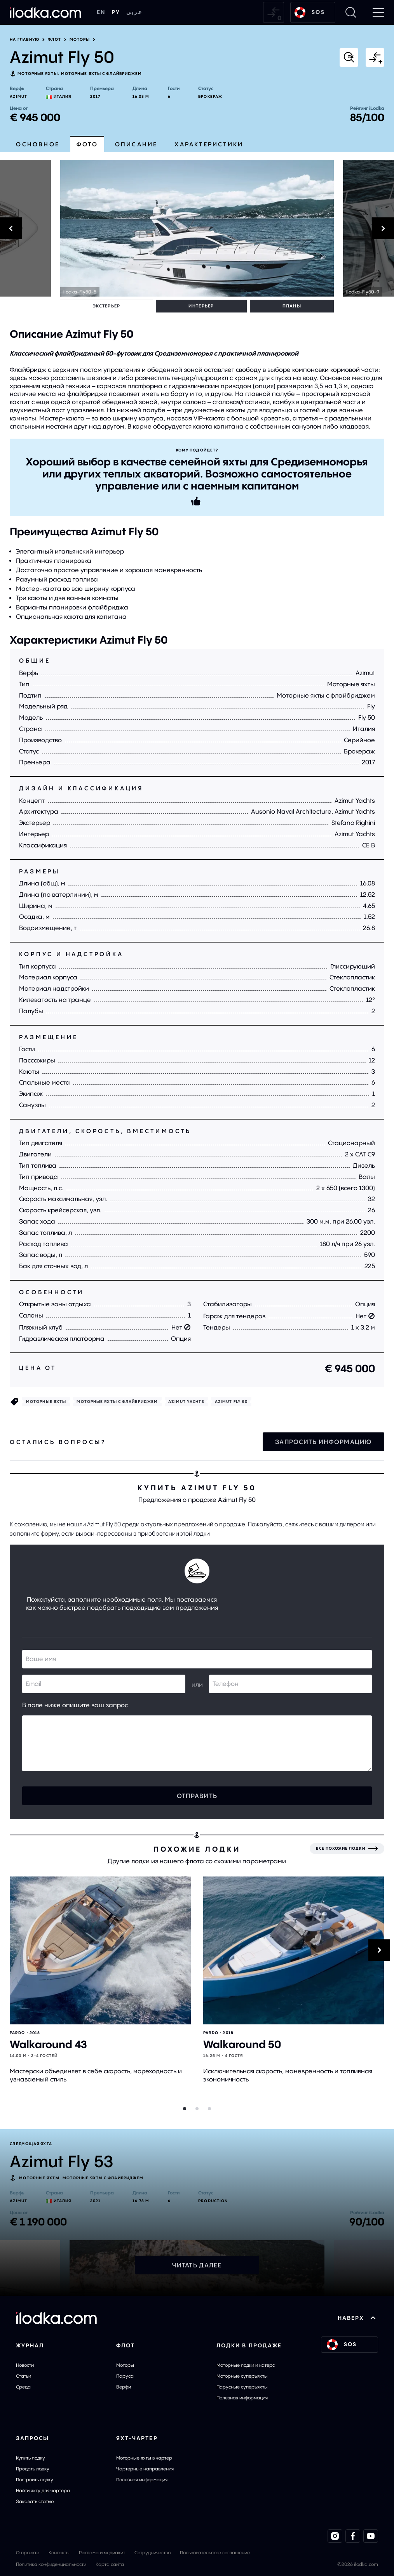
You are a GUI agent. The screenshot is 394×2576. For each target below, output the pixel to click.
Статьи (23, 2375)
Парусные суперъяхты (242, 2386)
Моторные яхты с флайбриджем (101, 73)
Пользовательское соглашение (215, 2552)
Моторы (80, 39)
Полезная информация (242, 2397)
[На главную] (45, 12)
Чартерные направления (145, 2468)
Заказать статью (35, 2500)
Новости (25, 2364)
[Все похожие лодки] (347, 1848)
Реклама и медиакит (102, 2552)
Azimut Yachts (186, 1400)
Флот (54, 39)
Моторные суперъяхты (242, 2375)
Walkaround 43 (48, 2044)
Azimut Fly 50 (231, 1400)
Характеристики (208, 144)
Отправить (197, 1795)
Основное (37, 144)
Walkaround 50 (242, 2044)
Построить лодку (34, 2479)
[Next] (368, 228)
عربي (134, 12)
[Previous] (25, 228)
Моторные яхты (37, 73)
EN (101, 12)
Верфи (123, 2386)
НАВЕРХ (357, 2317)
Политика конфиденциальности (51, 2563)
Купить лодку (30, 2457)
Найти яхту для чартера (43, 2490)
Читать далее (196, 2264)
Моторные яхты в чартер (144, 2457)
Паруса (125, 2375)
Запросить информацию (323, 1441)
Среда (23, 2386)
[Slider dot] (184, 2108)
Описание (136, 144)
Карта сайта (110, 2563)
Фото (87, 144)
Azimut (18, 96)
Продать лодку (32, 2468)
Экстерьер (78, 305)
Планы (153, 305)
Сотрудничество (152, 2552)
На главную (24, 39)
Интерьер (117, 305)
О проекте (27, 2552)
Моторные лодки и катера (245, 2364)
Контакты (59, 2552)
